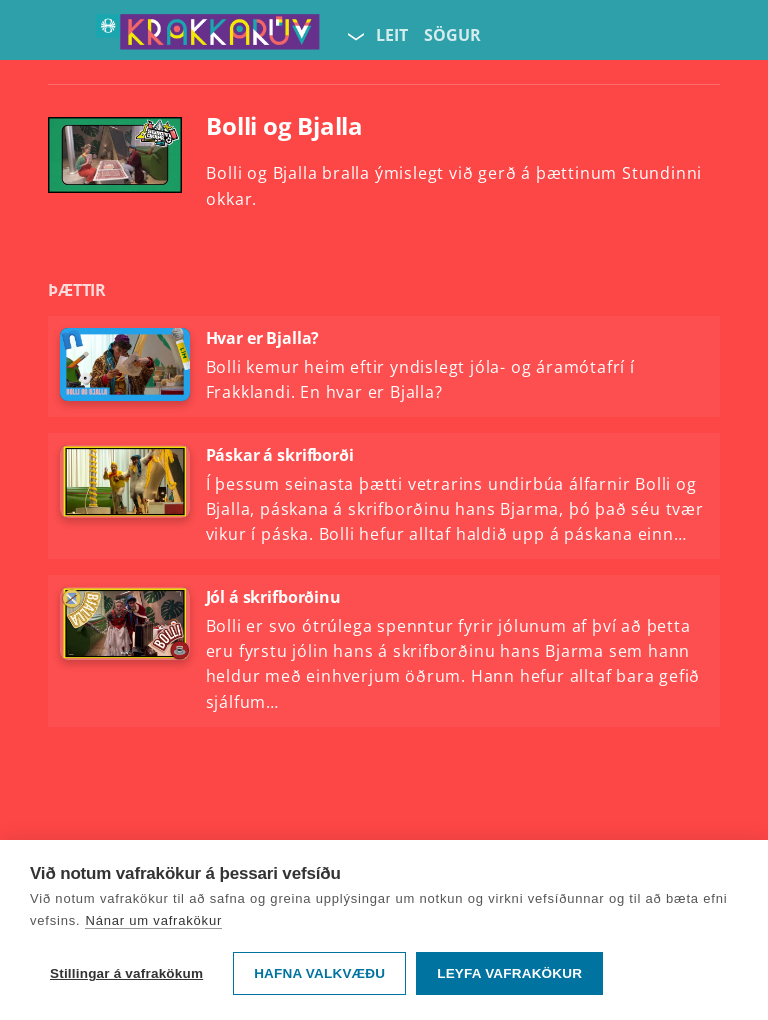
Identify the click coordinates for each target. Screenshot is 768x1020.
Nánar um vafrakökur (153, 920)
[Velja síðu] (354, 36)
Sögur (452, 35)
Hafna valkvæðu (319, 973)
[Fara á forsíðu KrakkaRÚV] (208, 36)
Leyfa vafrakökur (509, 973)
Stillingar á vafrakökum (126, 973)
